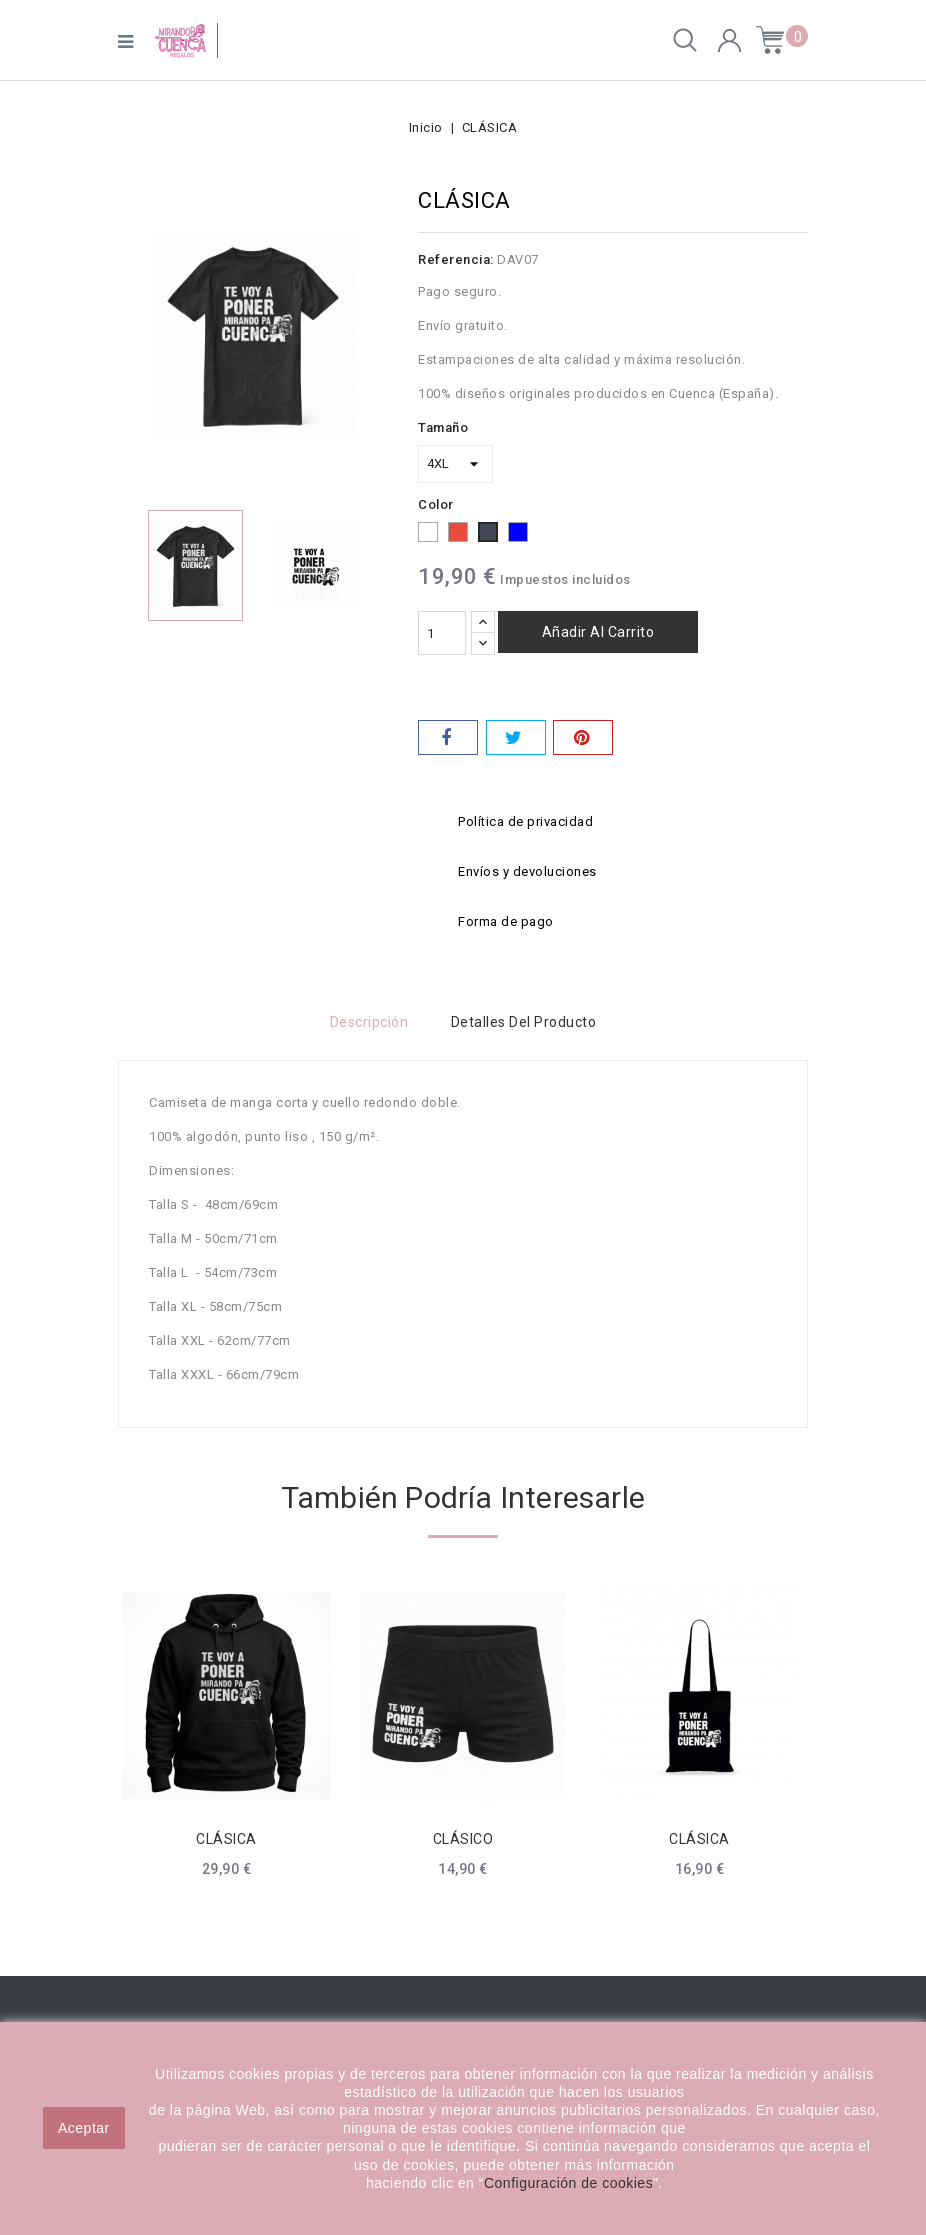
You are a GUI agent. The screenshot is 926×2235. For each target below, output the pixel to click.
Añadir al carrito (598, 632)
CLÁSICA (226, 1839)
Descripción (366, 1022)
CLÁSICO (463, 1839)
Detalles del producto (526, 1022)
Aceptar (84, 2128)
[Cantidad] (442, 633)
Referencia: (456, 259)
